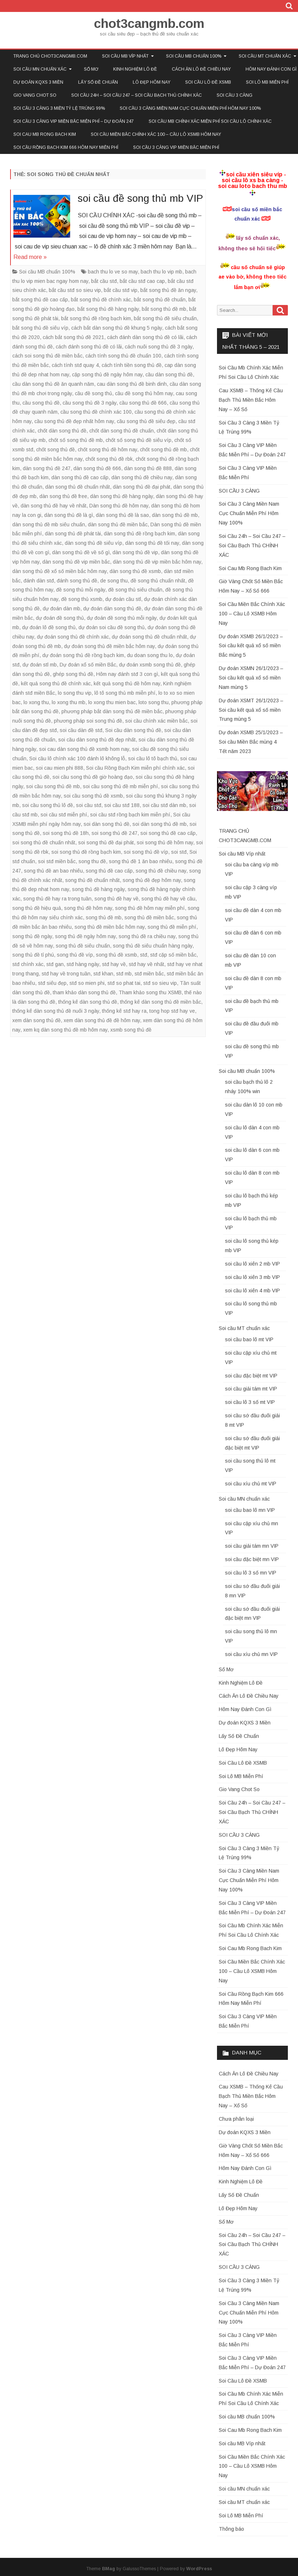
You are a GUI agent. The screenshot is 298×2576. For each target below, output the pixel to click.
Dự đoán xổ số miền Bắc (88, 665)
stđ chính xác (27, 964)
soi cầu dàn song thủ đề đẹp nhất (97, 740)
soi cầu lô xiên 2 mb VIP (252, 1264)
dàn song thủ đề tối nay (152, 543)
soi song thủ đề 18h (66, 833)
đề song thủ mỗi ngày (80, 590)
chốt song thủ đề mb (163, 449)
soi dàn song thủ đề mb (159, 824)
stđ (143, 955)
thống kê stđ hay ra (124, 1011)
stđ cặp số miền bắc (173, 955)
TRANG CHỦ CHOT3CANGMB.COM (50, 56)
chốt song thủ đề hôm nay (107, 449)
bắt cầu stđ (104, 281)
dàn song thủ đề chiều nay (141, 477)
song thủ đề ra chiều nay (147, 936)
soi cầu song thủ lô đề (47, 805)
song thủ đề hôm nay (88, 908)
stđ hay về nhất (146, 964)
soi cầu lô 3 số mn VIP (250, 1573)
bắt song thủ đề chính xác (101, 299)
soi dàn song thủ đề (106, 824)
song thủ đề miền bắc (149, 917)
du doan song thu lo (150, 655)
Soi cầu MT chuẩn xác (244, 1328)
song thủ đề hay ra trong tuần (57, 899)
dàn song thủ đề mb (175, 515)
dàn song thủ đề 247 (47, 468)
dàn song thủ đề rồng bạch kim (139, 533)
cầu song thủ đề (41, 403)
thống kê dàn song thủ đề (87, 1002)
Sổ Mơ (91, 69)
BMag (108, 2568)
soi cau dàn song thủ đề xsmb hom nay (84, 749)
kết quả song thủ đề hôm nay (127, 683)
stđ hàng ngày (83, 964)
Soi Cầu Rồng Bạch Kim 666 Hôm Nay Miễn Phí (65, 147)
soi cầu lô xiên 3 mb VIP (252, 1277)
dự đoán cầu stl (123, 599)
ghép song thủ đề (73, 674)
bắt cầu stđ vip (120, 290)
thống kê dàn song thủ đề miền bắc (160, 1002)
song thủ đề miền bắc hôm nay (109, 927)
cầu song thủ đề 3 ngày (89, 403)
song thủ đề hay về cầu (168, 899)
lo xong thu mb (68, 702)
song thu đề (92, 861)
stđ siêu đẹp (52, 983)
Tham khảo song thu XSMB (150, 992)
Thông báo (231, 2529)
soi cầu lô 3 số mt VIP (250, 1402)
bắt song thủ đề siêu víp (40, 328)
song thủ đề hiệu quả (36, 908)
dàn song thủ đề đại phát (141, 487)
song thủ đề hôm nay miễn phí (150, 908)
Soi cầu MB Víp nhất (125, 56)
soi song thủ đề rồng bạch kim (86, 852)
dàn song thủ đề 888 (148, 468)
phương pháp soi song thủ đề (88, 721)
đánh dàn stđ (39, 581)
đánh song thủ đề (77, 581)
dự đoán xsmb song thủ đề (150, 665)
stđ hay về (114, 964)
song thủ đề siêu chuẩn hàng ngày (152, 946)
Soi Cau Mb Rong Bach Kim (44, 134)
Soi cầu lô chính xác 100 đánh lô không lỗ (77, 758)
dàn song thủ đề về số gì (81, 552)
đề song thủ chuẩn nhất (158, 581)
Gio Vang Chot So (34, 95)
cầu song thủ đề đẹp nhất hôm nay (74, 421)
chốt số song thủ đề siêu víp (138, 440)
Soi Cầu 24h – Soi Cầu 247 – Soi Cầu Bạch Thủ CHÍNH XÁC (136, 95)
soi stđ (179, 852)
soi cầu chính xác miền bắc (156, 721)
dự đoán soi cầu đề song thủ (111, 627)
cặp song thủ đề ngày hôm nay (107, 374)
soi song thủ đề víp (146, 852)
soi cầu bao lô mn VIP (250, 1510)
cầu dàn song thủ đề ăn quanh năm (53, 384)
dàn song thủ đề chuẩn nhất (77, 487)
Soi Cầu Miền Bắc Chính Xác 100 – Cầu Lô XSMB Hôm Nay (156, 134)
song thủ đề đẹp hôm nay (152, 880)
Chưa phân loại (236, 2119)
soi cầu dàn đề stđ (81, 730)
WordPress (199, 2568)
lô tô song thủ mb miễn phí (125, 693)
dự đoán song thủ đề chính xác (73, 637)
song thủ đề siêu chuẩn (83, 946)
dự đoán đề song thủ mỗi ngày (122, 618)
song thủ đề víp (75, 955)
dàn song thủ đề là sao (122, 515)
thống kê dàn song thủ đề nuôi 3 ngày (55, 1011)
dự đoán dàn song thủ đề (112, 608)
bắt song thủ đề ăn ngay (168, 290)
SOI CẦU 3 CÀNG (234, 95)
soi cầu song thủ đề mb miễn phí (120, 786)
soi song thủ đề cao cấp (168, 833)
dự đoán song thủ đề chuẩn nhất (149, 637)
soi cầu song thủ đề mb (53, 786)
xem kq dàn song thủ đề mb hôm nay (65, 1030)
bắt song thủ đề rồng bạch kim (96, 318)
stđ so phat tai (123, 983)
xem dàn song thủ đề (36, 1020)
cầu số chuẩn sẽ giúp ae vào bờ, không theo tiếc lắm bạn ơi (252, 277)
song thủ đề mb (104, 917)
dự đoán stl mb (39, 665)
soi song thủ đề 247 (114, 833)
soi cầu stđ (88, 805)
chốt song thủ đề (55, 449)
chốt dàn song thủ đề (62, 431)
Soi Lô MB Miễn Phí (267, 82)
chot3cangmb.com (149, 23)
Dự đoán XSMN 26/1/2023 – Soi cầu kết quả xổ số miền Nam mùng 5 (251, 677)
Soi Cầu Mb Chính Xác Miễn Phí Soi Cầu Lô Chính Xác (210, 121)
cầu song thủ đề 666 (143, 403)
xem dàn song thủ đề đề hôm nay (102, 1020)
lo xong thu (36, 702)
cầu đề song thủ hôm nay (144, 393)
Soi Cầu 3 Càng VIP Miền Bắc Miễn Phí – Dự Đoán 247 (73, 121)
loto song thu (154, 702)
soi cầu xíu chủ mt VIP (250, 1483)
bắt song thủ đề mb (164, 309)
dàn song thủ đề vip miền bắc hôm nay (157, 562)
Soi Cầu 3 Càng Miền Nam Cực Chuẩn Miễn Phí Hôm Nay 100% (190, 108)
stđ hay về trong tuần (66, 974)
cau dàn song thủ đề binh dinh (132, 384)
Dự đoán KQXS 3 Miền (38, 82)
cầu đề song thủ (93, 393)
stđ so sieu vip (160, 983)
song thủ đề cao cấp (109, 871)
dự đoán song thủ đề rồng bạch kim (83, 655)
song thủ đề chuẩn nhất (92, 880)
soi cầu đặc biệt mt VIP (251, 1376)
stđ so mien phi (87, 983)
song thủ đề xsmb (116, 955)
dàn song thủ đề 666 (97, 468)
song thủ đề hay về (116, 899)
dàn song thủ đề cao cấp (79, 477)
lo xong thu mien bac (112, 702)
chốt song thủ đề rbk (109, 459)
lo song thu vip (74, 693)
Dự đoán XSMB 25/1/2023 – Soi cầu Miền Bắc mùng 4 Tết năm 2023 (251, 741)
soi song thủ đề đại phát (106, 842)
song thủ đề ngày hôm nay (85, 936)
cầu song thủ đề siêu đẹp (146, 421)
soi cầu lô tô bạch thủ (152, 758)
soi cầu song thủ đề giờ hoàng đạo (92, 777)
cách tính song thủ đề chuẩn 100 (123, 356)
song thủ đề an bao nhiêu (53, 871)
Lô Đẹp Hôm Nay (151, 82)
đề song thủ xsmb (81, 599)
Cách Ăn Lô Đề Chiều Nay (201, 69)
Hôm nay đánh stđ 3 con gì (127, 674)
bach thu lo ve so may (113, 272)
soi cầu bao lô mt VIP (249, 1339)
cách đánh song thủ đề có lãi (89, 347)
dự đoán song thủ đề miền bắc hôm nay (109, 646)
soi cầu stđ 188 (122, 805)
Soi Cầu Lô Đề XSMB (208, 82)
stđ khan (103, 974)
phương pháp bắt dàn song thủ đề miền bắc (111, 711)
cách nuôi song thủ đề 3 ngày (158, 347)
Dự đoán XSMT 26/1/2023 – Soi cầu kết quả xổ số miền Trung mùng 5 (251, 710)
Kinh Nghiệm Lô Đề (135, 69)
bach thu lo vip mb (161, 272)
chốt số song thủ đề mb (75, 440)
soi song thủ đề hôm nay (165, 842)
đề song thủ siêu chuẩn (135, 590)
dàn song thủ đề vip (135, 552)
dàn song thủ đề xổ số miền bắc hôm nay (59, 571)
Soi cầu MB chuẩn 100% (193, 56)
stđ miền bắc (149, 974)
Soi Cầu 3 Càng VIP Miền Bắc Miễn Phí (176, 147)
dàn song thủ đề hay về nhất (53, 506)
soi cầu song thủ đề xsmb (93, 796)
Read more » (30, 257)
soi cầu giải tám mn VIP (251, 1546)
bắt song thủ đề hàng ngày (108, 309)
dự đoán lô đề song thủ (49, 627)
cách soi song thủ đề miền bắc (47, 356)
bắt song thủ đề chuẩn (160, 299)
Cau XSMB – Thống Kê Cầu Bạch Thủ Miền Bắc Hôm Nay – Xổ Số (251, 400)
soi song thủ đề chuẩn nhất (43, 842)
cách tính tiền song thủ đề (132, 365)
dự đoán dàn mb (61, 608)
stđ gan (55, 964)
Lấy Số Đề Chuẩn (98, 82)
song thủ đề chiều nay (161, 871)
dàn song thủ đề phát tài (73, 533)
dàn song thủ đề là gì (68, 515)
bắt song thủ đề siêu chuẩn (165, 318)
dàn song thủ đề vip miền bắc (76, 562)
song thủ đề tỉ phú (33, 955)
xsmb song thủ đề (131, 1030)
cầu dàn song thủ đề (169, 374)
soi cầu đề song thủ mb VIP (140, 198)
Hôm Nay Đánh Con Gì (245, 1709)
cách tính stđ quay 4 (75, 365)
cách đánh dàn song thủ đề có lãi (145, 337)
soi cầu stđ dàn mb (164, 805)
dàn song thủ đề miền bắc (118, 524)
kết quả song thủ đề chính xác (56, 683)
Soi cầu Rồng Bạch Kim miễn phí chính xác (135, 768)
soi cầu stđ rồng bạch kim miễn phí (130, 814)
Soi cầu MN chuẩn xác (40, 69)
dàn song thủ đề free (63, 496)
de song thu (114, 581)
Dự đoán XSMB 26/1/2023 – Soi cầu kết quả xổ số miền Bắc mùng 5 (251, 645)
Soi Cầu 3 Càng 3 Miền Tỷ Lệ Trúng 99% (59, 108)
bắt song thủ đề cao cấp (40, 299)
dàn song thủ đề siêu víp (93, 543)
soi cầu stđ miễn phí (64, 814)
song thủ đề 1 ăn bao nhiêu (140, 861)
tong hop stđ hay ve (172, 1011)
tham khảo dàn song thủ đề (84, 992)
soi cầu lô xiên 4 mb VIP (252, 1290)
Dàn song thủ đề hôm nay (118, 506)
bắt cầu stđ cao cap (142, 281)
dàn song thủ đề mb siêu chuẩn (48, 524)
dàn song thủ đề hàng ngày (121, 496)
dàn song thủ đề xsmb (135, 571)
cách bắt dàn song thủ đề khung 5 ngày (116, 328)
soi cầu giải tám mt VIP (251, 1389)
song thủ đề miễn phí (172, 927)
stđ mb (124, 974)
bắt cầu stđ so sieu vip (75, 290)
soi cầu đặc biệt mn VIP (252, 1559)
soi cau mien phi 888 (59, 768)
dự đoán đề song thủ (60, 618)
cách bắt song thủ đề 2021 (73, 337)
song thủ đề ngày (32, 936)
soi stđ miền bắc (57, 861)
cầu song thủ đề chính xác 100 (96, 412)
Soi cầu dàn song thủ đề (133, 730)
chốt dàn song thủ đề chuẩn (121, 431)
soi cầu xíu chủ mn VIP (251, 1654)
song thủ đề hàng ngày (98, 889)
